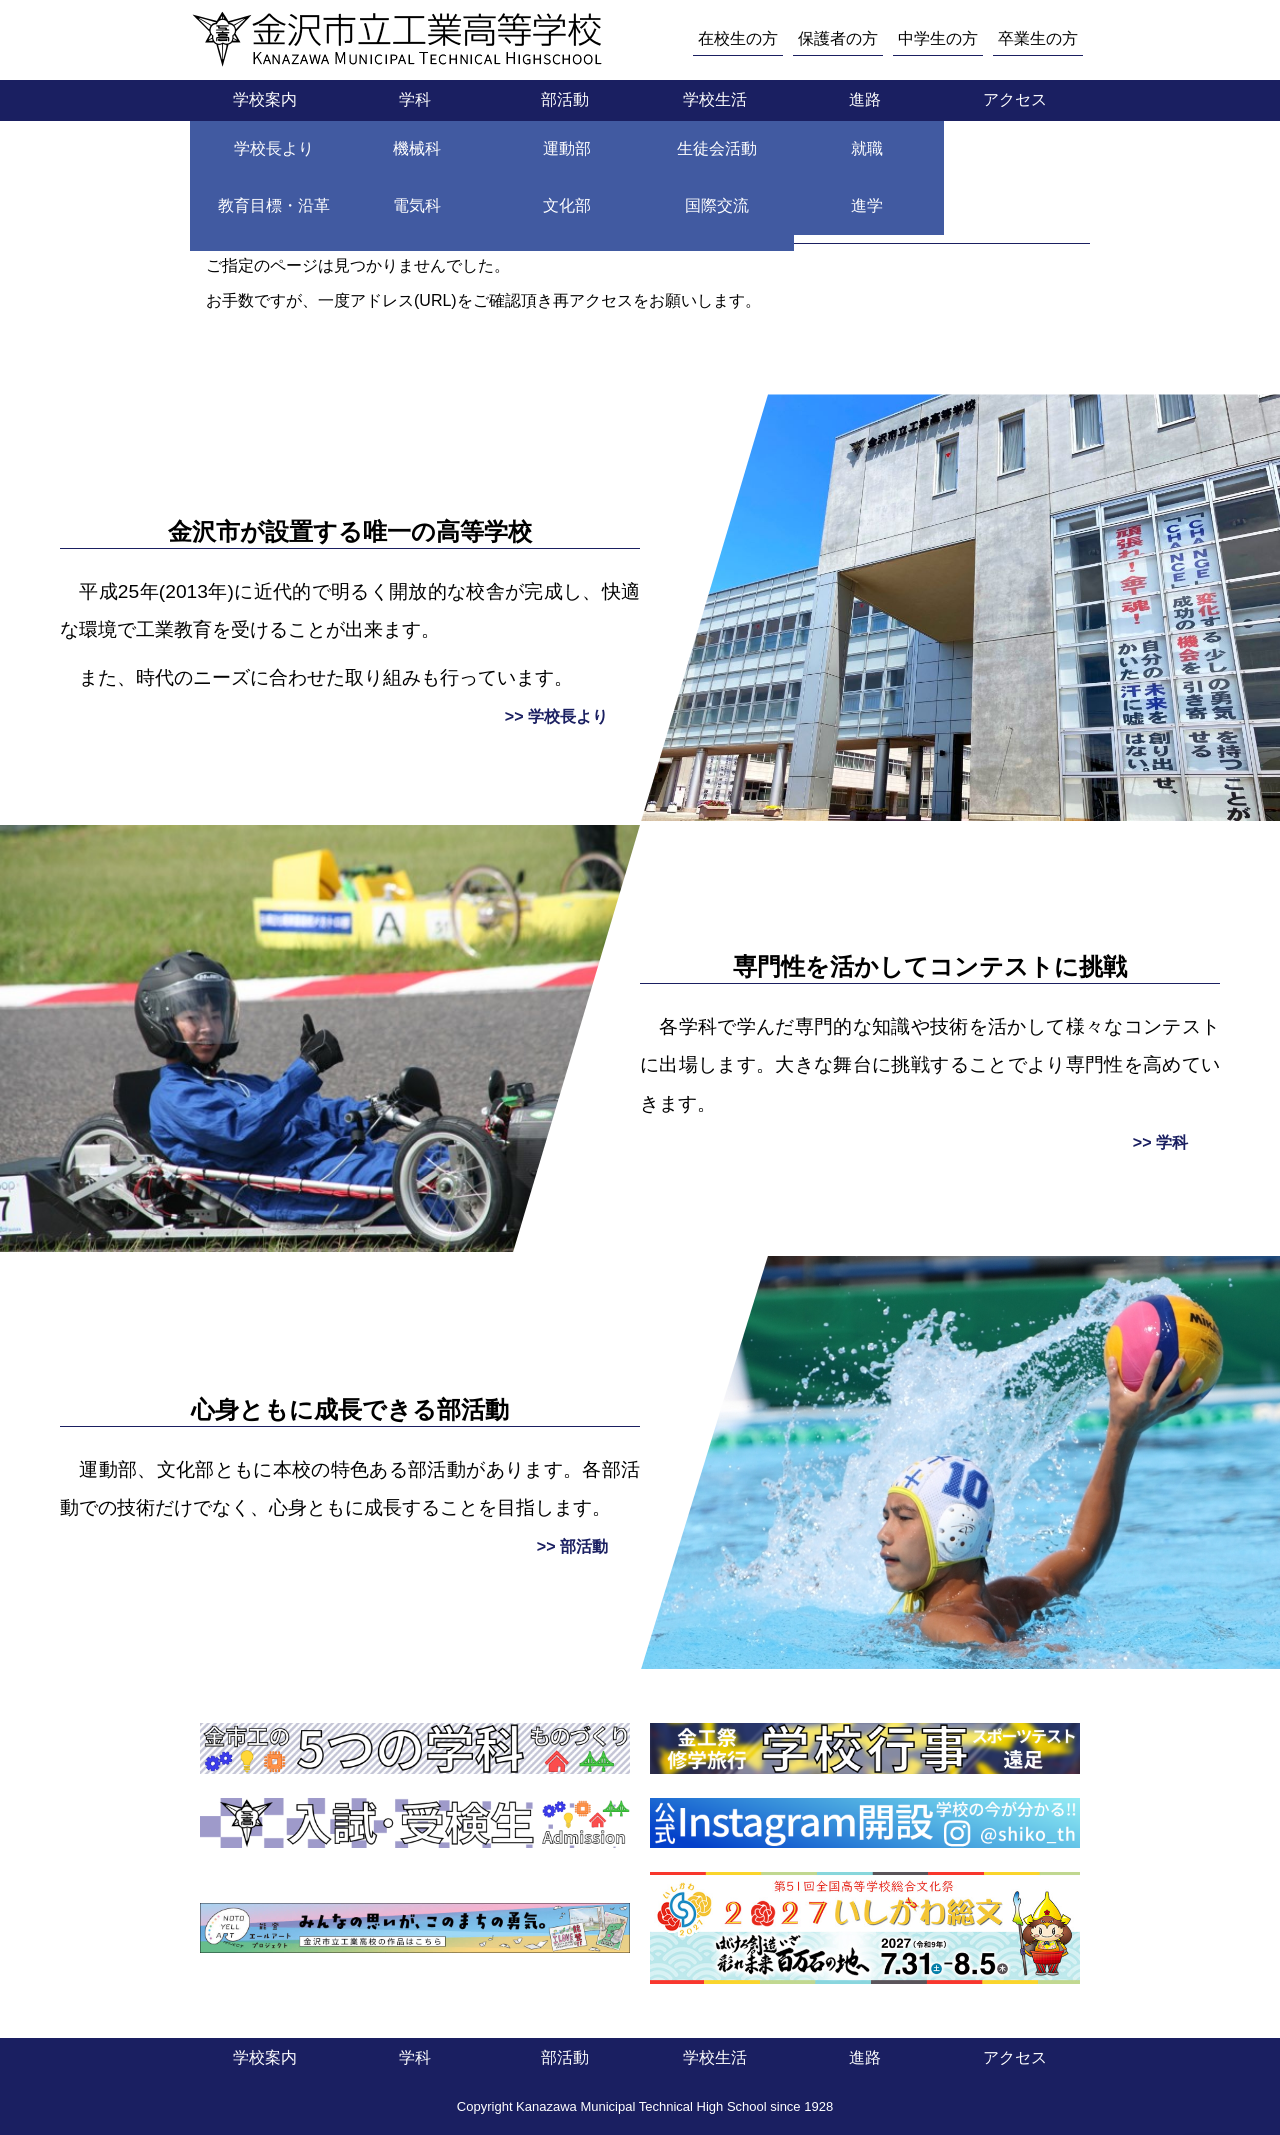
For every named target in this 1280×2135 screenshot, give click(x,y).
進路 (865, 99)
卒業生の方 (1038, 38)
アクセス (1015, 99)
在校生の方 (738, 38)
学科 (415, 99)
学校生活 (715, 99)
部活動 (565, 99)
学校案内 (265, 99)
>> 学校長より (556, 716)
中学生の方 (938, 38)
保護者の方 (838, 38)
